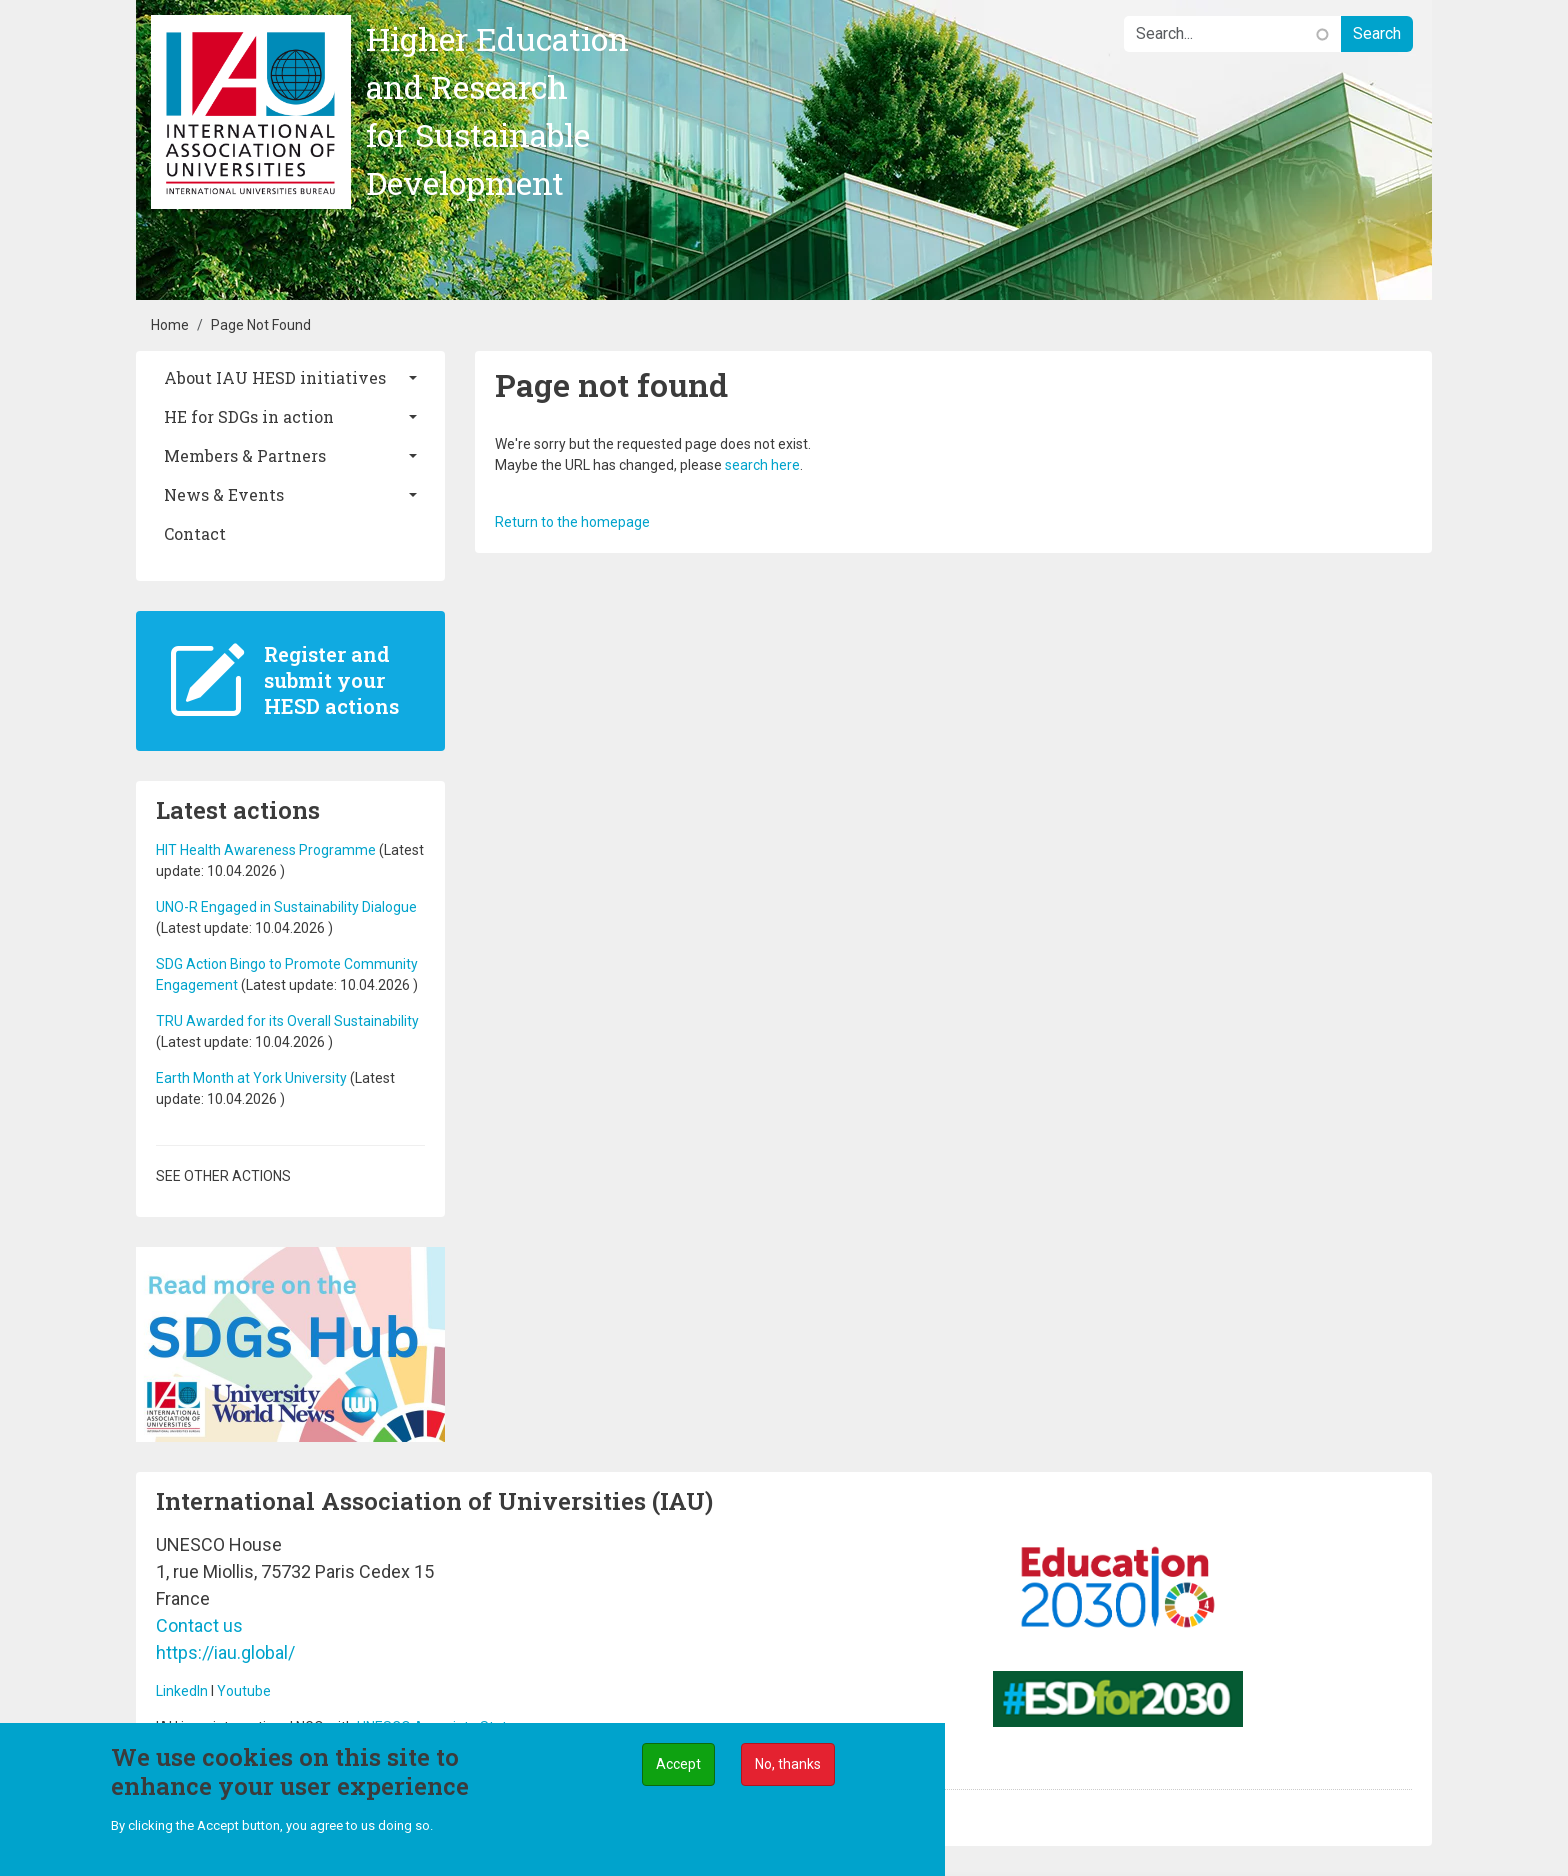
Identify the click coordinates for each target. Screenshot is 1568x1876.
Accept (678, 1765)
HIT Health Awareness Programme (266, 850)
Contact (195, 533)
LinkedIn (182, 1691)
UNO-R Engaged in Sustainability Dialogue (286, 907)
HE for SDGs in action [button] (249, 416)
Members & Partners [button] (245, 455)
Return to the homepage (572, 522)
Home (170, 325)
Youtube (244, 1691)
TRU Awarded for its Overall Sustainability (287, 1021)
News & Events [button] (224, 494)
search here (762, 465)
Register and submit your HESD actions (331, 680)
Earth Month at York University (253, 1078)
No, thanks (788, 1765)
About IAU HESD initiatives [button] (275, 377)
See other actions (223, 1176)
